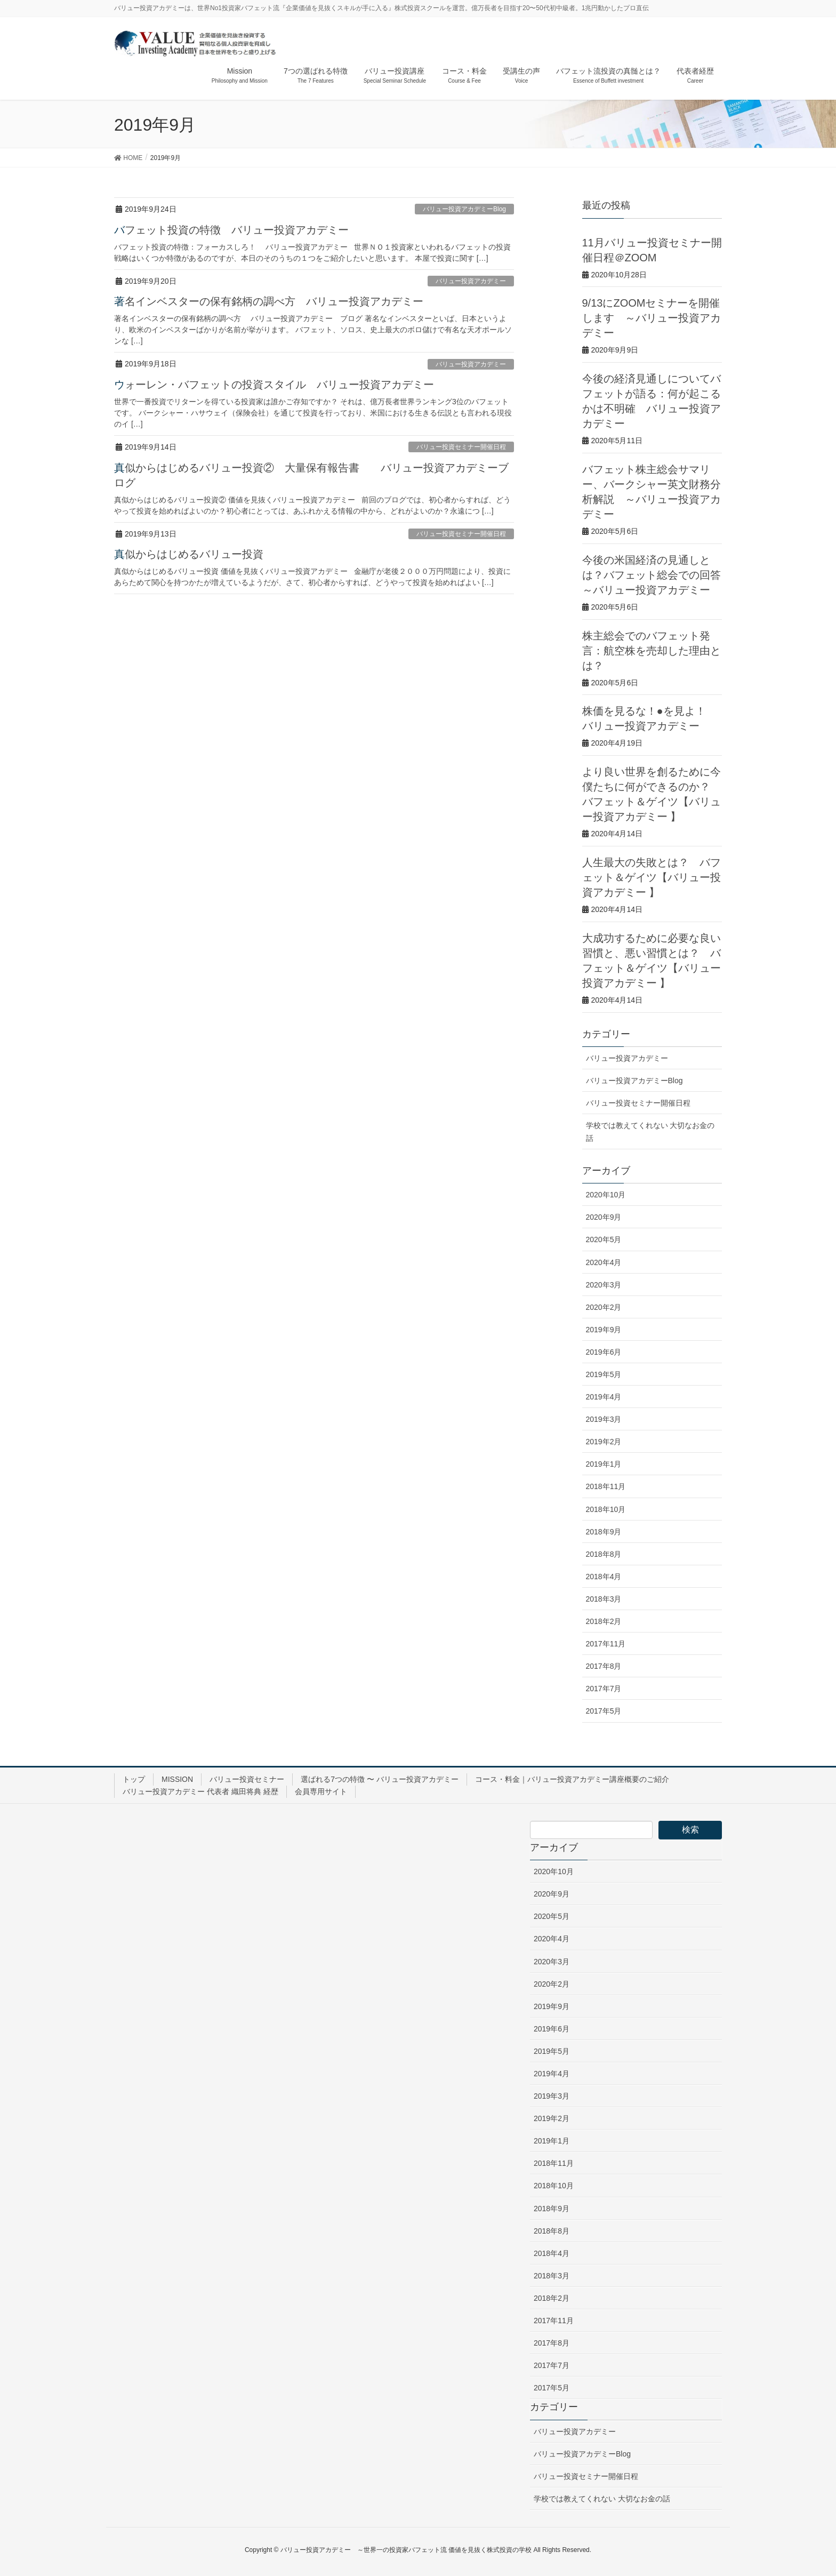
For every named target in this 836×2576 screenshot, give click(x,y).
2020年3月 (604, 1285)
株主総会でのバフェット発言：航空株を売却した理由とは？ (651, 650)
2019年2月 (604, 1441)
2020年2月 (604, 1307)
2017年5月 (604, 1711)
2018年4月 (604, 1576)
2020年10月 (606, 1194)
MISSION (177, 1779)
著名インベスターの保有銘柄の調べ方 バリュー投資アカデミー (268, 301)
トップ (134, 1779)
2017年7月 (604, 1688)
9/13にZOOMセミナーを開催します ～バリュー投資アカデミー (651, 318)
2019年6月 (604, 1352)
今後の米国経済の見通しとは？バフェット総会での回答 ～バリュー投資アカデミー (651, 575)
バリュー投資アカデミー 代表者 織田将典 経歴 (200, 1791)
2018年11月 (606, 1486)
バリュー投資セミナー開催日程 (461, 447)
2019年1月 (604, 1464)
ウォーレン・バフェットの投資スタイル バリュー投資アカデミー (274, 384)
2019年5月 (604, 1374)
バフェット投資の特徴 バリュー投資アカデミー (231, 230)
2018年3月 (604, 1599)
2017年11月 (606, 1643)
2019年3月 (604, 1419)
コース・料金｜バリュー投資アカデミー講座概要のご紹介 (572, 1779)
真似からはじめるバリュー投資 (188, 554)
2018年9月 (604, 1531)
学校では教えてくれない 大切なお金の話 (650, 1131)
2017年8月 (604, 1666)
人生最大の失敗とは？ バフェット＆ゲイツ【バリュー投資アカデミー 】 (651, 877)
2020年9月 (604, 1217)
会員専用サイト (321, 1791)
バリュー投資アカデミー (471, 281)
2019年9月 (604, 1329)
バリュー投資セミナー (247, 1779)
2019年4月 (604, 1397)
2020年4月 (604, 1262)
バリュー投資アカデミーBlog (464, 209)
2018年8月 (604, 1554)
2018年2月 (604, 1621)
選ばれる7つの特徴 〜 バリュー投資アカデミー (380, 1779)
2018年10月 (606, 1509)
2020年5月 (604, 1239)
